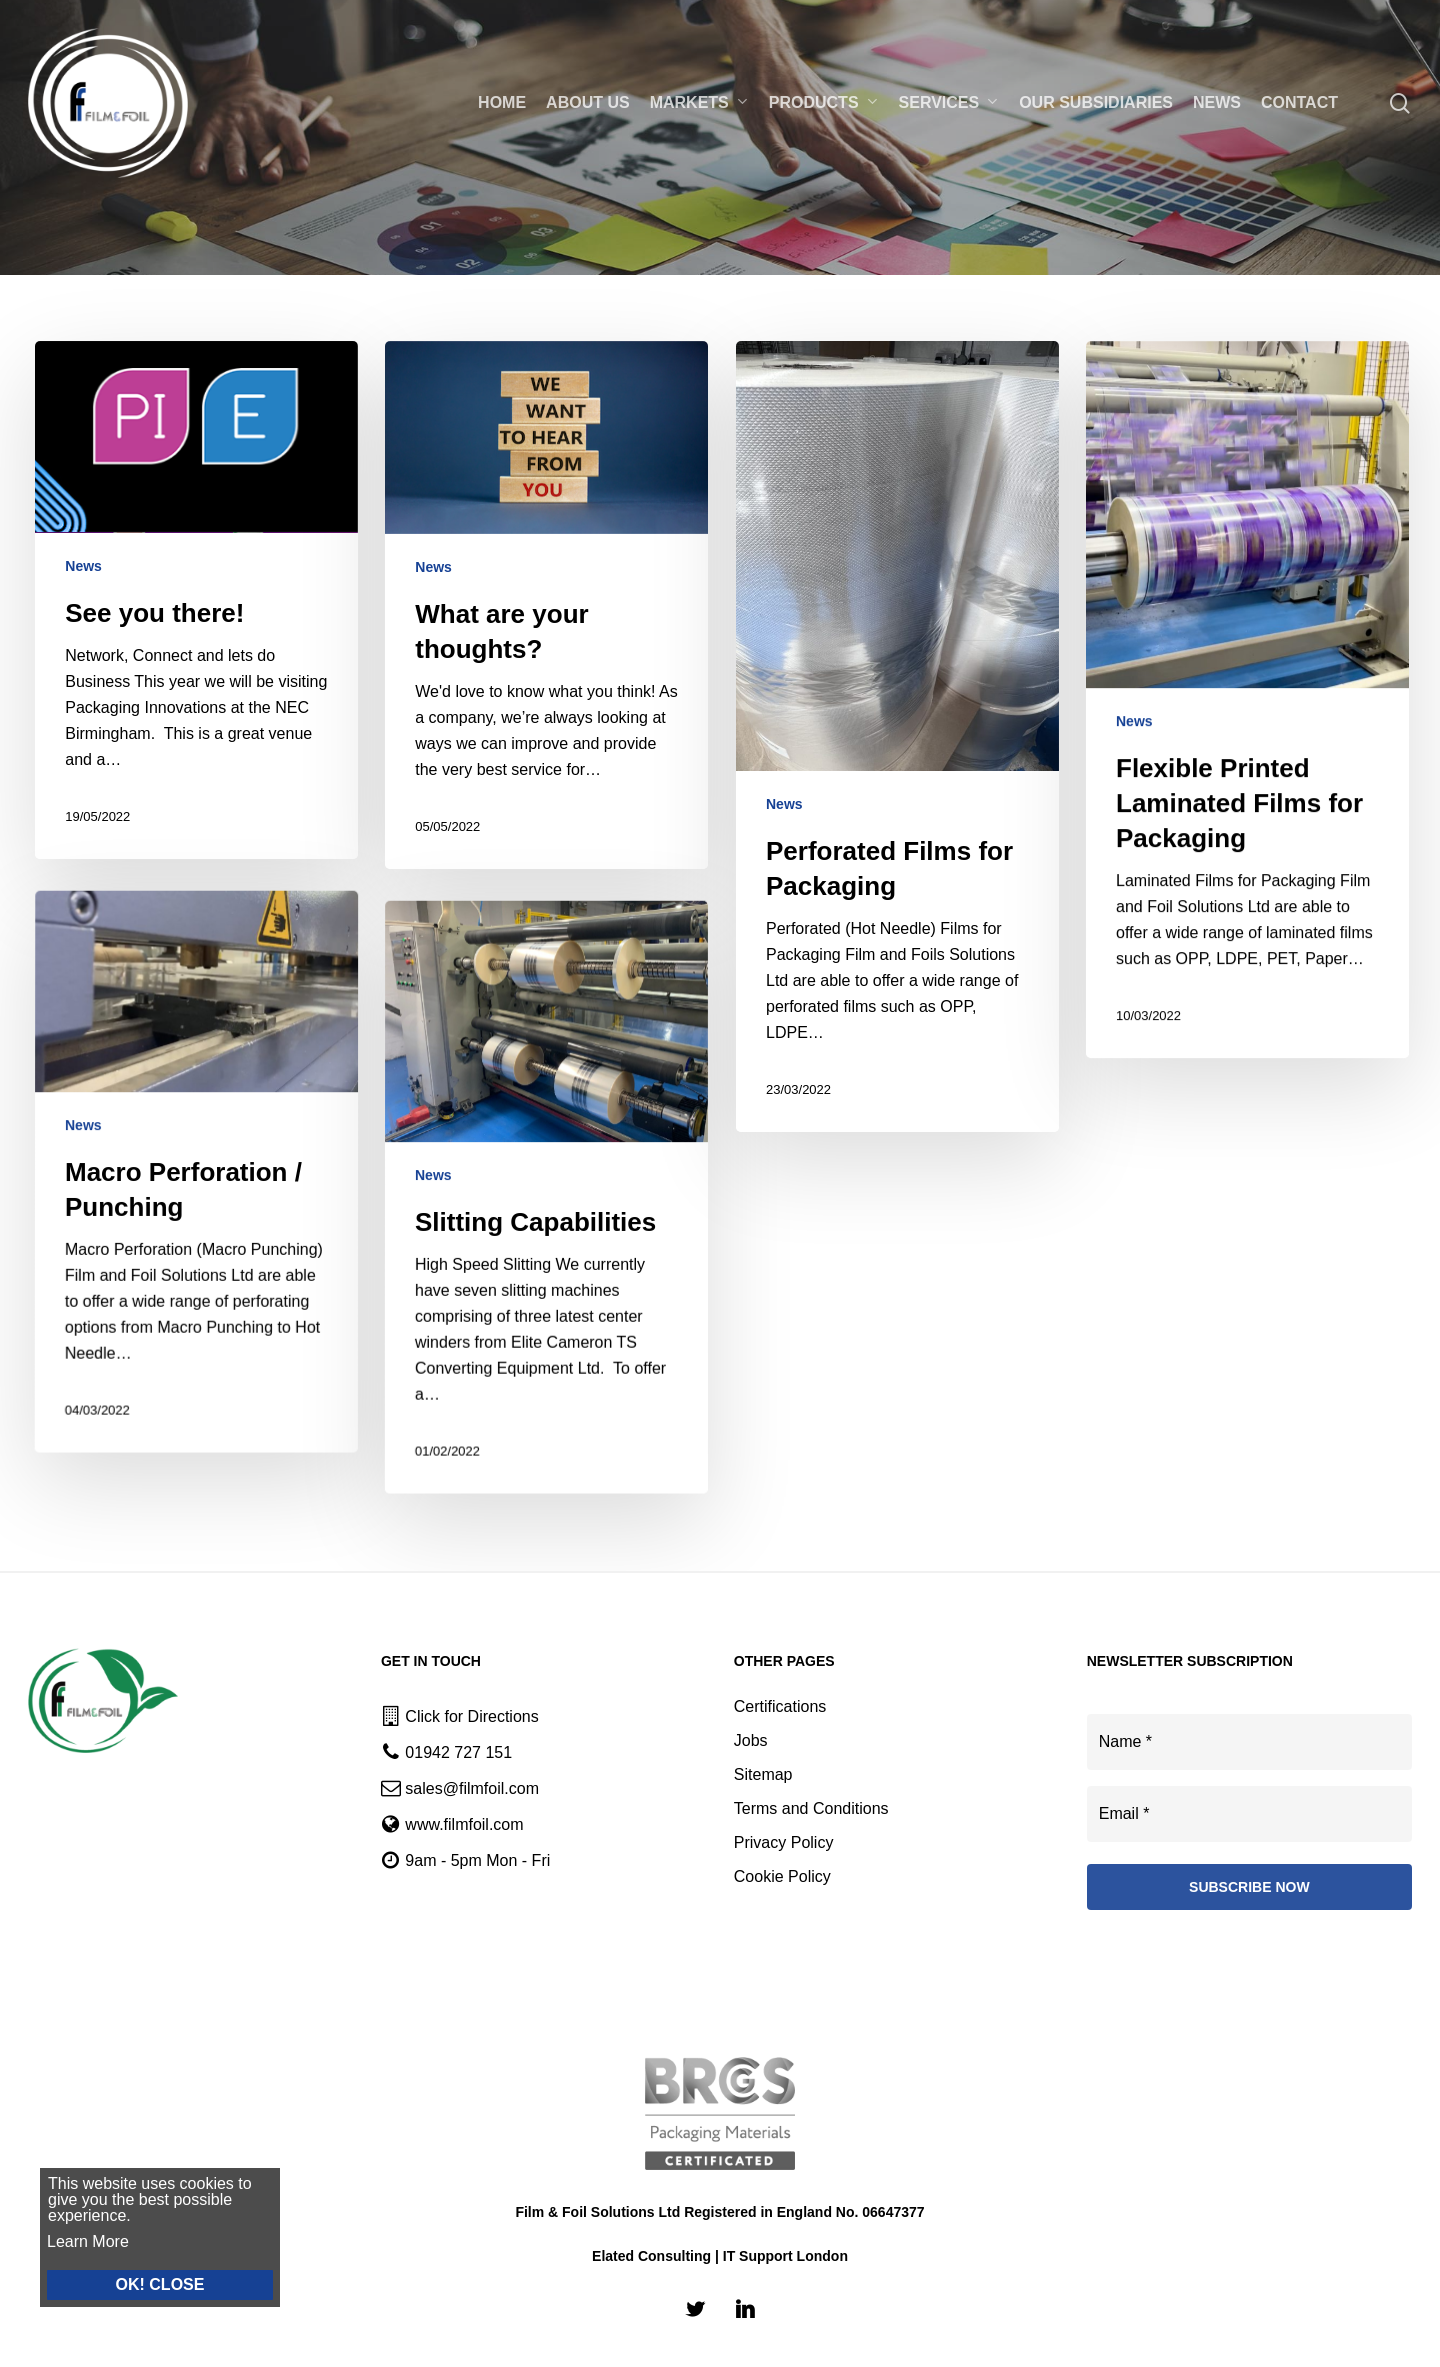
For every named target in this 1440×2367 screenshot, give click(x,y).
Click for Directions (471, 1716)
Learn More (79, 2241)
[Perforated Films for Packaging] (898, 756)
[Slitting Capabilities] (538, 1559)
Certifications (780, 1706)
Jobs (751, 1740)
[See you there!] (196, 600)
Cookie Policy (782, 1876)
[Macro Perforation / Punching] (188, 1532)
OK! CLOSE (151, 2284)
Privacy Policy (784, 1842)
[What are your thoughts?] (546, 610)
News (83, 566)
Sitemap (763, 1774)
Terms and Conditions (811, 1808)
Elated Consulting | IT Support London (720, 2256)
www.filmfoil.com (464, 1824)
